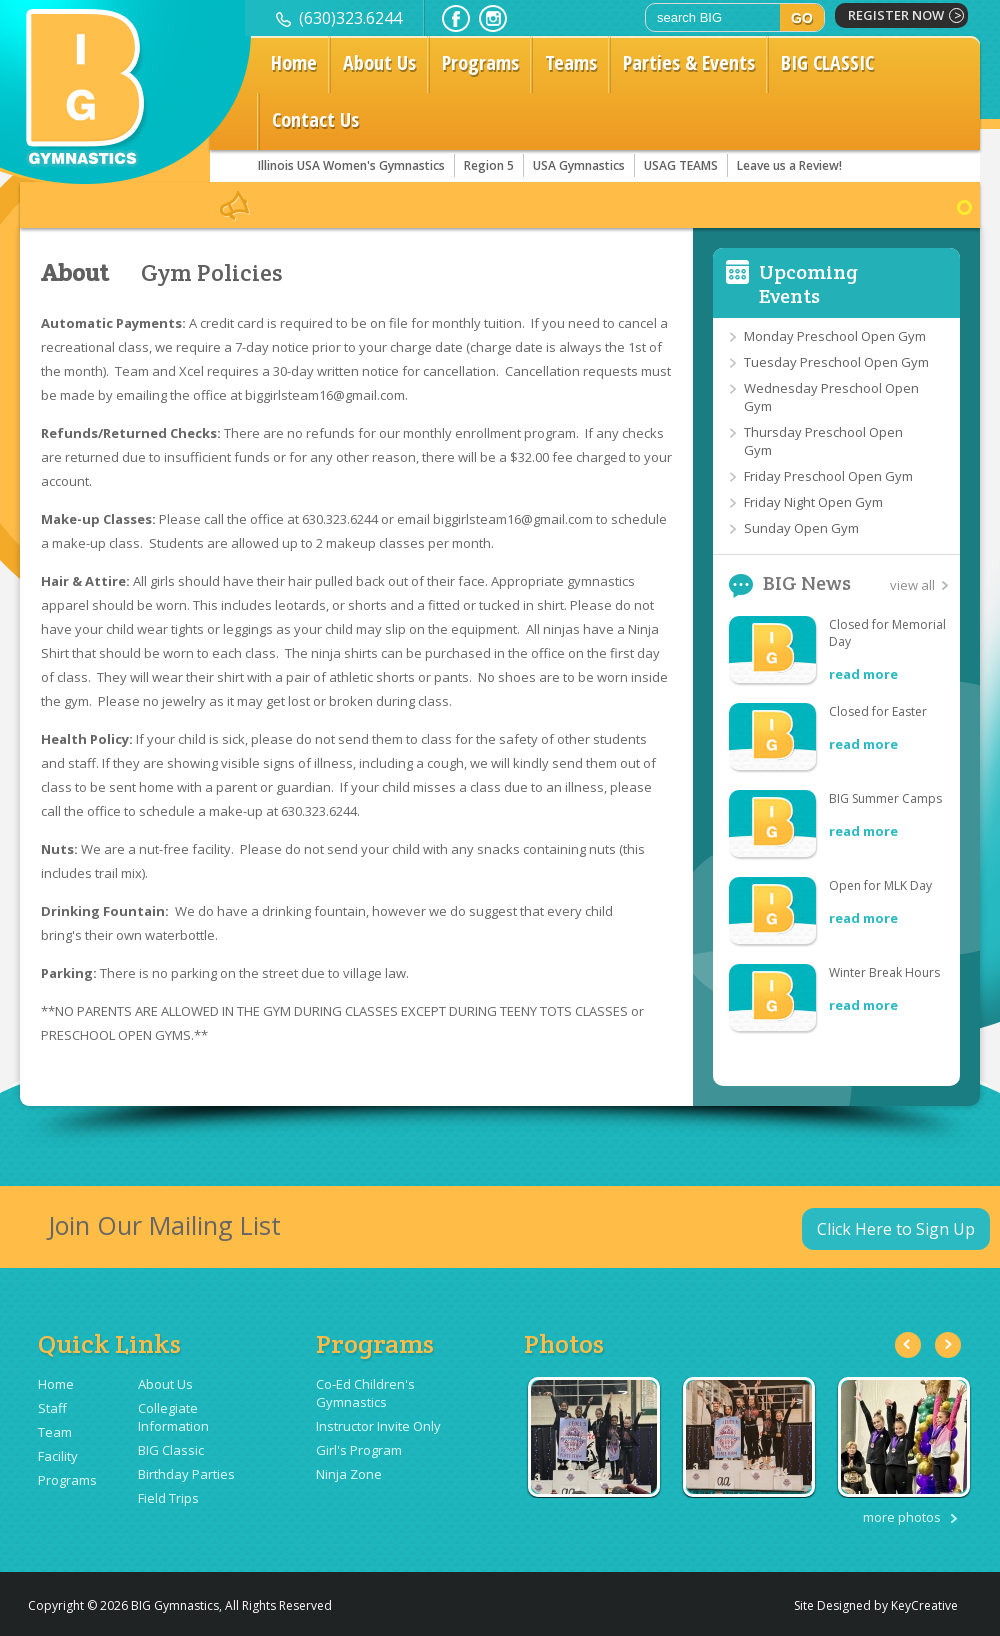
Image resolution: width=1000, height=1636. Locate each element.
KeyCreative (924, 1605)
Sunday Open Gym (801, 528)
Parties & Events (689, 62)
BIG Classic (171, 1450)
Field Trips (168, 1498)
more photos (902, 1517)
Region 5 (489, 165)
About (74, 273)
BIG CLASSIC (827, 62)
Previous (908, 1345)
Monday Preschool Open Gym (835, 336)
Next (948, 1345)
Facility (58, 1456)
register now (896, 15)
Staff (52, 1408)
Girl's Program (359, 1450)
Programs (480, 62)
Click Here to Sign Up (896, 1229)
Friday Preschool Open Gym (828, 476)
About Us (379, 62)
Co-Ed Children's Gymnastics (365, 1393)
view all (912, 585)
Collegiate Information (173, 1417)
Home (294, 62)
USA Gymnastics (579, 165)
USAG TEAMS (681, 165)
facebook (456, 18)
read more (863, 674)
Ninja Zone (349, 1474)
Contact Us (315, 119)
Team (55, 1432)
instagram (493, 18)
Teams (571, 62)
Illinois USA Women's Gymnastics (351, 165)
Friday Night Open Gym (813, 502)
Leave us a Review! (789, 165)
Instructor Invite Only (378, 1426)
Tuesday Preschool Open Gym (836, 362)
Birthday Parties (186, 1474)
